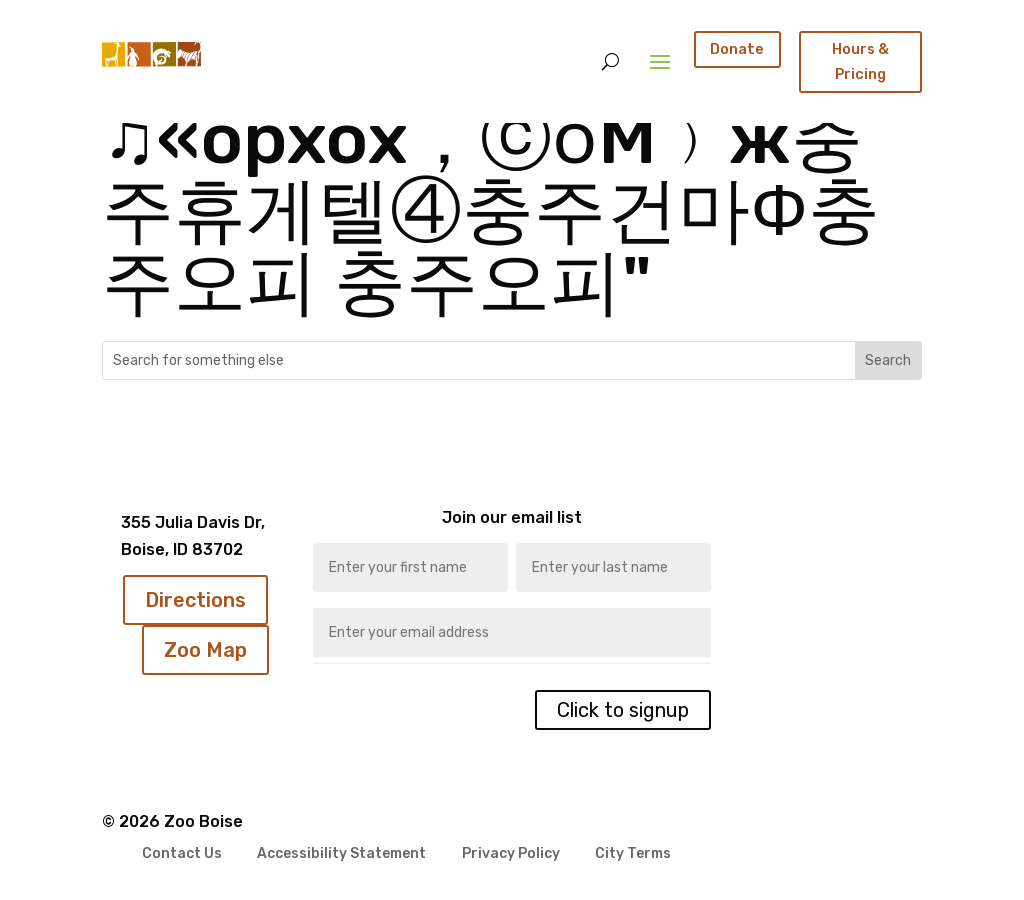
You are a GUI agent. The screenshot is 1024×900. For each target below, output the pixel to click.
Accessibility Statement (341, 854)
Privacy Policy (511, 854)
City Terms (633, 854)
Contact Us (182, 854)
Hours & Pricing (860, 61)
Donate (737, 49)
